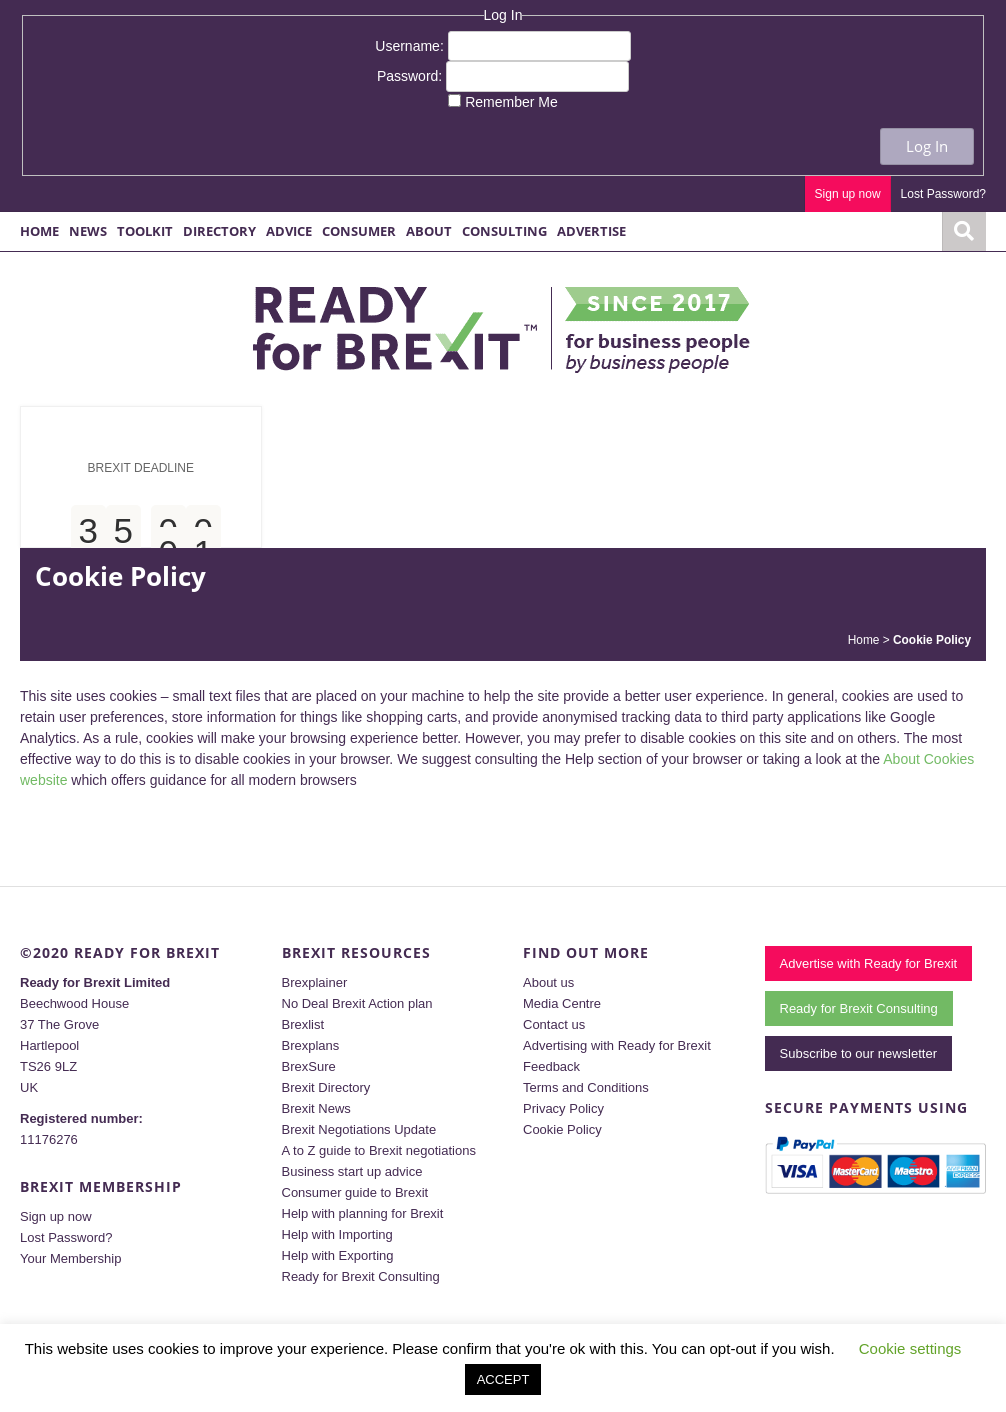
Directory (219, 231)
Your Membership (70, 1258)
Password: (411, 76)
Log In (927, 146)
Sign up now (848, 194)
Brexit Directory (326, 1087)
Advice (289, 231)
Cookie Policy (562, 1129)
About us (548, 982)
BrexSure (309, 1066)
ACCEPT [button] (503, 1379)
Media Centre (562, 1003)
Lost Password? (943, 194)
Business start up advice (352, 1171)
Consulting (504, 231)
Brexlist (303, 1024)
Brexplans (311, 1045)
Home (39, 231)
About (429, 231)
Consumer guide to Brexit (355, 1192)
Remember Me (511, 102)
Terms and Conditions (586, 1087)
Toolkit (145, 231)
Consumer (359, 231)
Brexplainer (315, 982)
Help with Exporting (338, 1255)
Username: (411, 46)
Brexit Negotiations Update (359, 1129)
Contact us (554, 1024)
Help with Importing (337, 1234)
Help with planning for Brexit (363, 1213)
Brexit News (316, 1108)
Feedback (551, 1066)
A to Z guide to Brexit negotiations (379, 1150)
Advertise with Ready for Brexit (869, 963)
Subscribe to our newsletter (859, 1053)
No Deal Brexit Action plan (357, 1003)
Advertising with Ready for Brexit (617, 1045)
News (88, 231)
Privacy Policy (563, 1108)
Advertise (591, 231)
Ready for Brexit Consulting (361, 1276)
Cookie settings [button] (910, 1348)
